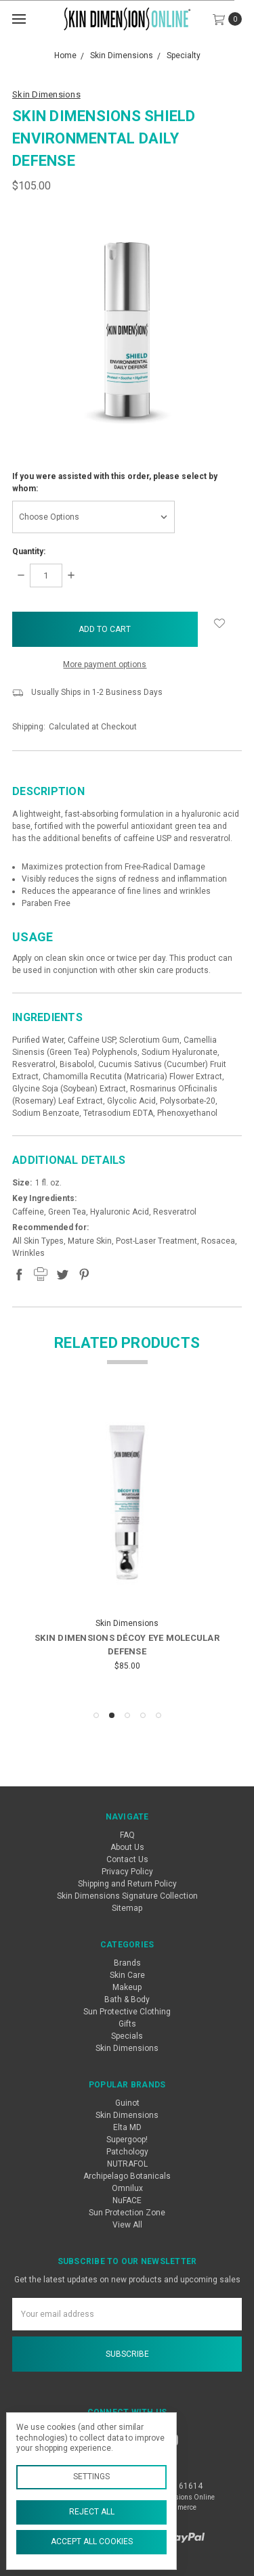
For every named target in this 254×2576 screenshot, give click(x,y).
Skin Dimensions (127, 2048)
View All (127, 2225)
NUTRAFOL (127, 2164)
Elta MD (127, 2127)
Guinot (127, 2103)
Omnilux (127, 2188)
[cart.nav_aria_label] (230, 19)
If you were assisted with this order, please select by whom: (114, 482)
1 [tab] (96, 1715)
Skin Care (127, 1975)
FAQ (127, 1835)
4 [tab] (143, 1715)
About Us (127, 1847)
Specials (127, 2036)
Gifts (127, 2024)
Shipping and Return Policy (127, 1884)
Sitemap (127, 1908)
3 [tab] (127, 1715)
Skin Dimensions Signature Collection (127, 1896)
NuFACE (127, 2200)
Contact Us (127, 1859)
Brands (127, 1963)
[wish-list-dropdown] (220, 623)
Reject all (91, 2511)
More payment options (104, 664)
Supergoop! (127, 2139)
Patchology (127, 2151)
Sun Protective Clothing (127, 2011)
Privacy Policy (127, 1871)
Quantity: (28, 551)
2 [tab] (111, 1715)
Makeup (127, 1987)
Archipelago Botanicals (127, 2176)
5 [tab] (158, 1715)
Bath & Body (127, 1999)
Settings (91, 2476)
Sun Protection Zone (127, 2212)
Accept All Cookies (92, 2541)
